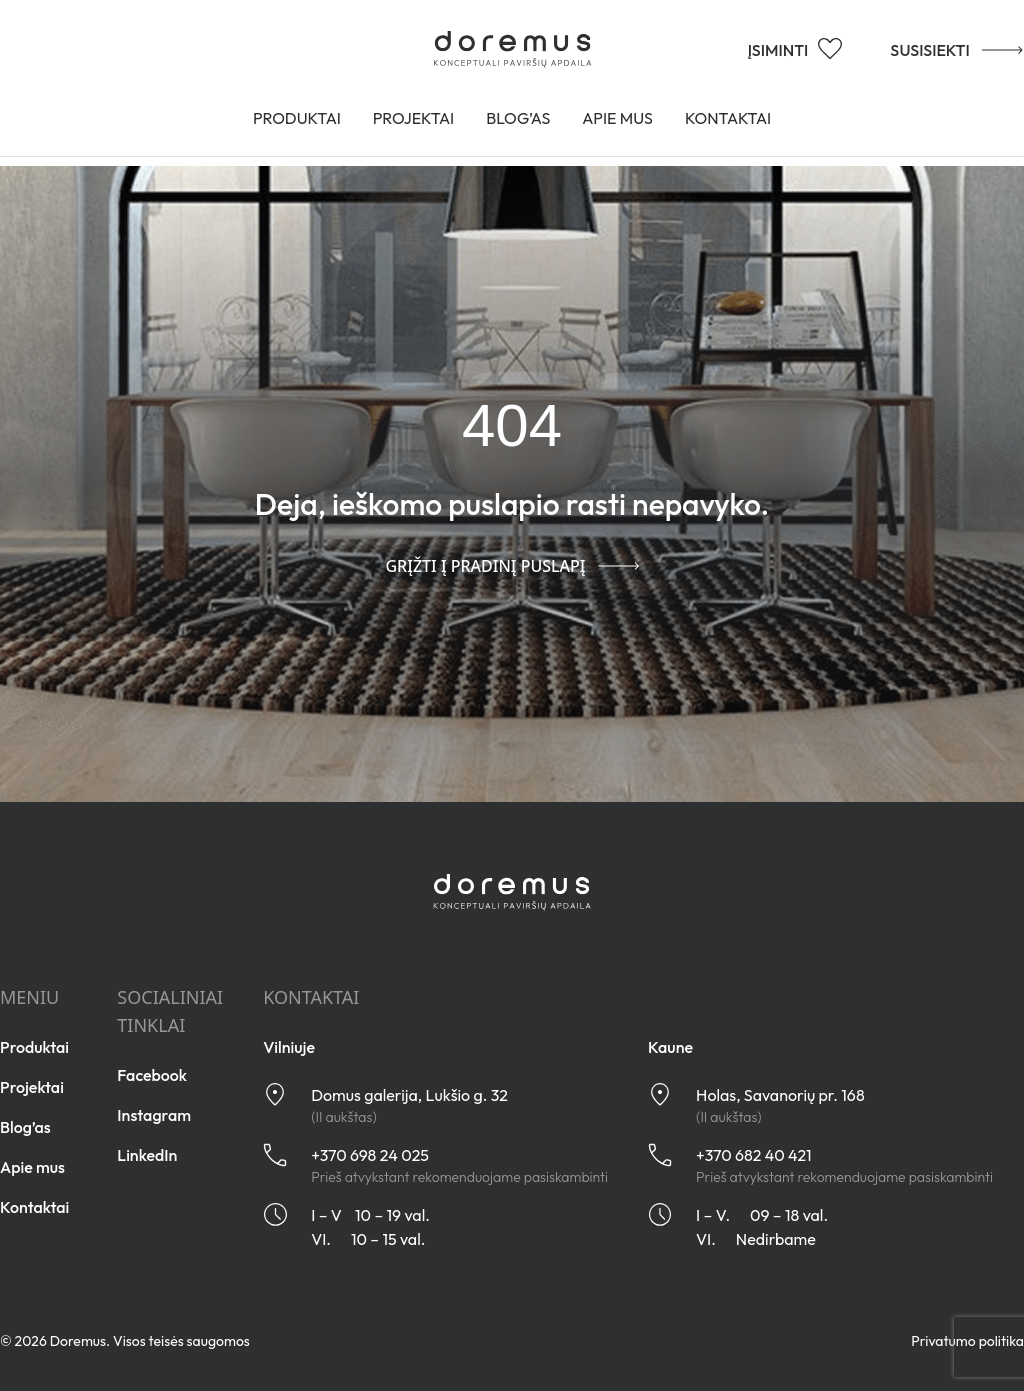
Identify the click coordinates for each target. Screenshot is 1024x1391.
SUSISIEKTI (934, 48)
